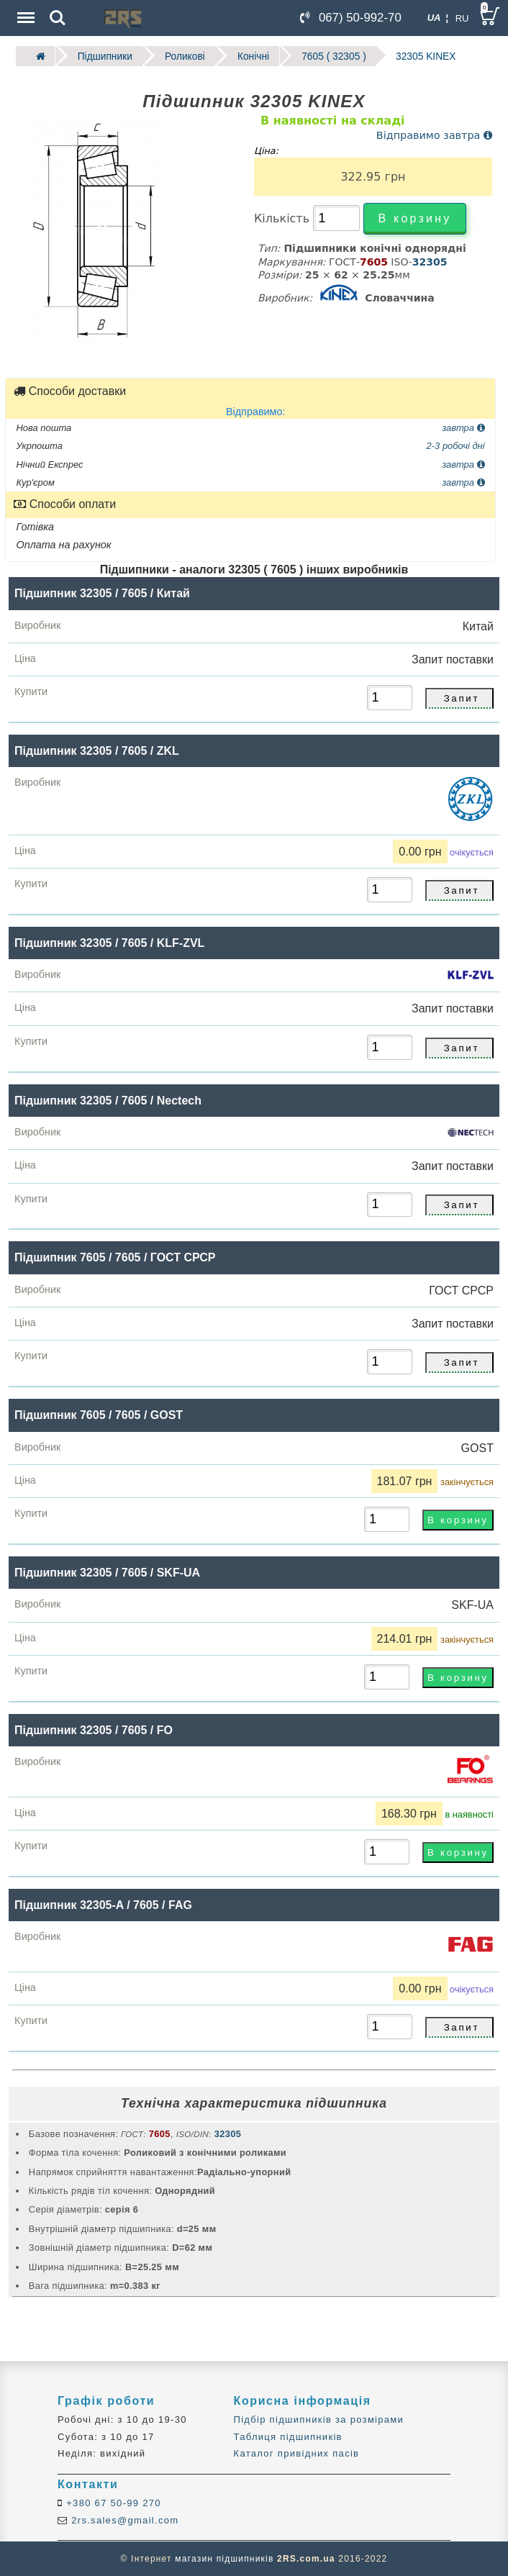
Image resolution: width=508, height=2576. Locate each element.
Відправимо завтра (434, 134)
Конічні (250, 55)
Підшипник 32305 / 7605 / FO (93, 1729)
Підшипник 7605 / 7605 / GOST (98, 1414)
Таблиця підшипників (288, 2436)
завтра (463, 427)
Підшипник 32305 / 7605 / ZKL (96, 750)
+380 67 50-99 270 (112, 2503)
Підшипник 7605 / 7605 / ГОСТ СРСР (114, 1257)
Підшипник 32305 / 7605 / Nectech (107, 1100)
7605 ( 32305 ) (330, 55)
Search (57, 18)
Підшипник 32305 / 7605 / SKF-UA (107, 1572)
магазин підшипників (224, 2559)
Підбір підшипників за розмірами (319, 2419)
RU (462, 18)
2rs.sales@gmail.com (123, 2519)
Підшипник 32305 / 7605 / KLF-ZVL (109, 942)
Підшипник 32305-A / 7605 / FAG (103, 1904)
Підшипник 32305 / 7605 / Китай (102, 593)
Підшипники (104, 55)
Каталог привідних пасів (297, 2453)
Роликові (183, 55)
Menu (24, 10)
